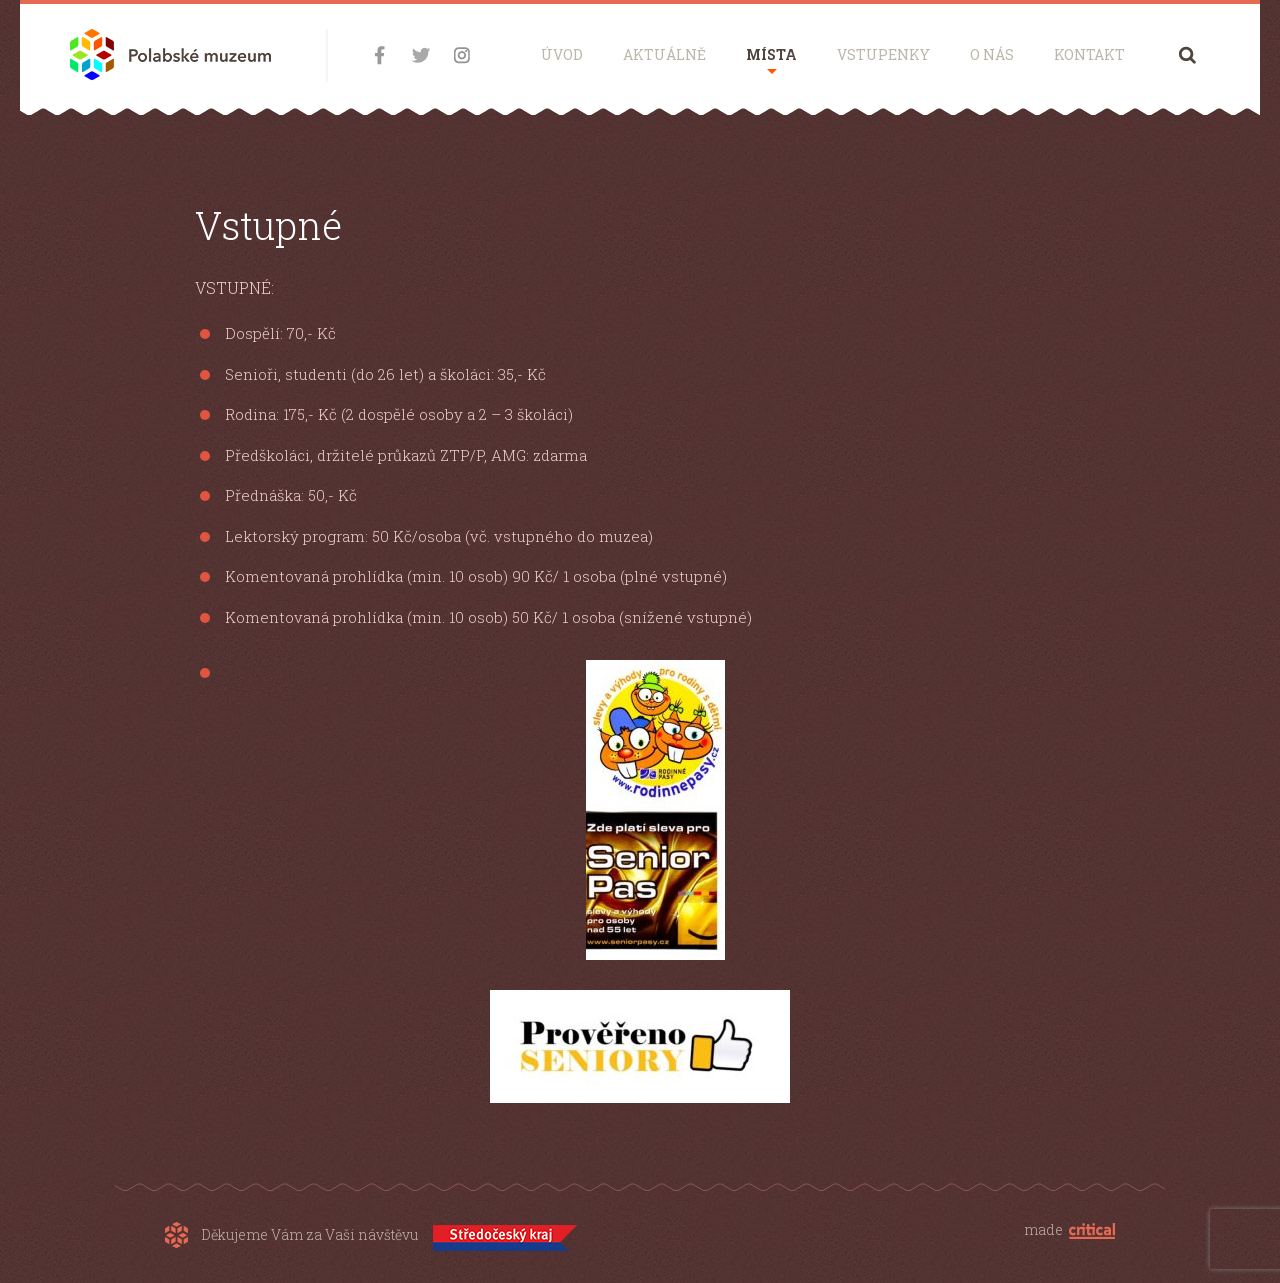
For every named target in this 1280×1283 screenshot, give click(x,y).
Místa (771, 54)
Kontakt (1089, 54)
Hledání (1187, 54)
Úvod (562, 54)
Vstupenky (883, 54)
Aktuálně (664, 54)
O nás (992, 54)
